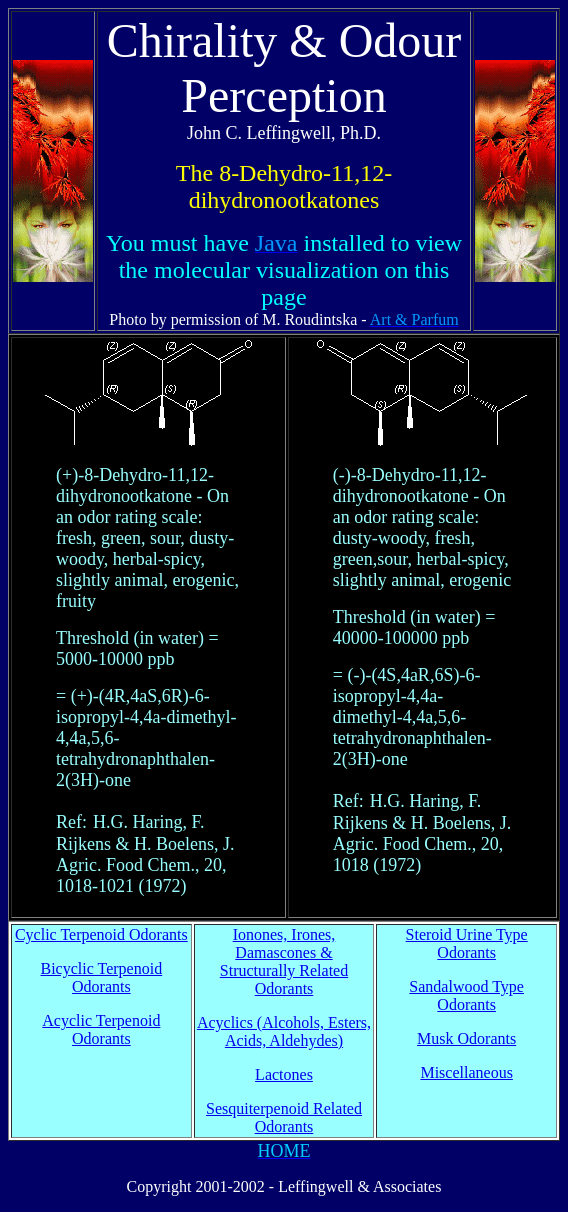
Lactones (284, 1074)
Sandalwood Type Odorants (466, 995)
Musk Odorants (466, 1038)
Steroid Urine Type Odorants (467, 943)
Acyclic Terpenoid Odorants (101, 1029)
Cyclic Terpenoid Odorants (101, 934)
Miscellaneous (466, 1072)
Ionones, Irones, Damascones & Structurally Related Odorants (284, 961)
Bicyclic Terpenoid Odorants (102, 977)
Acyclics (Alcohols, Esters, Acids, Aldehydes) (284, 1031)
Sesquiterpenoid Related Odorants (284, 1117)
